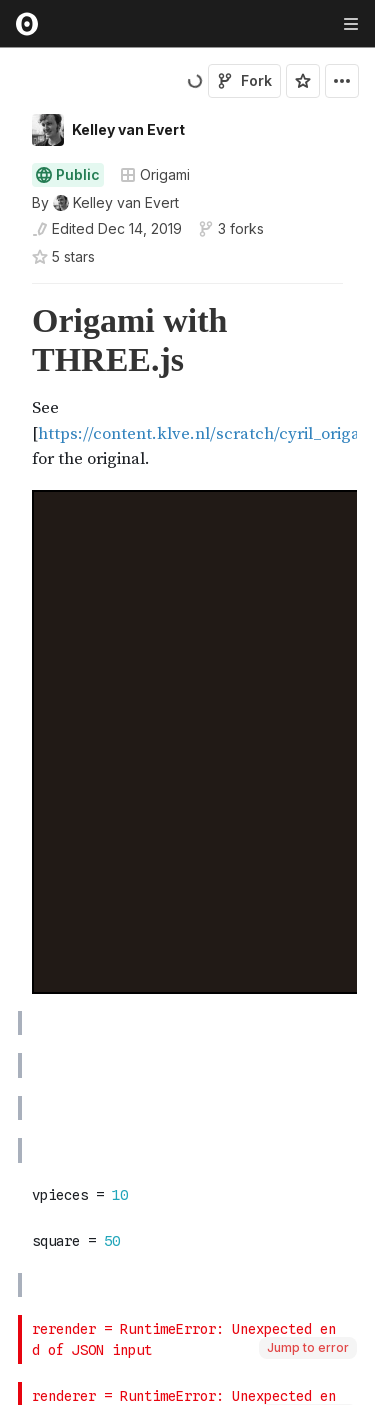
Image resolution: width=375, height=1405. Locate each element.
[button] (8, 292)
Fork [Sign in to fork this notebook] (244, 80)
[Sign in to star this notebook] (303, 81)
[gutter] (9, 387)
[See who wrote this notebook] (105, 203)
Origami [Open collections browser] (155, 174)
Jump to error (308, 1347)
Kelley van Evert (128, 129)
